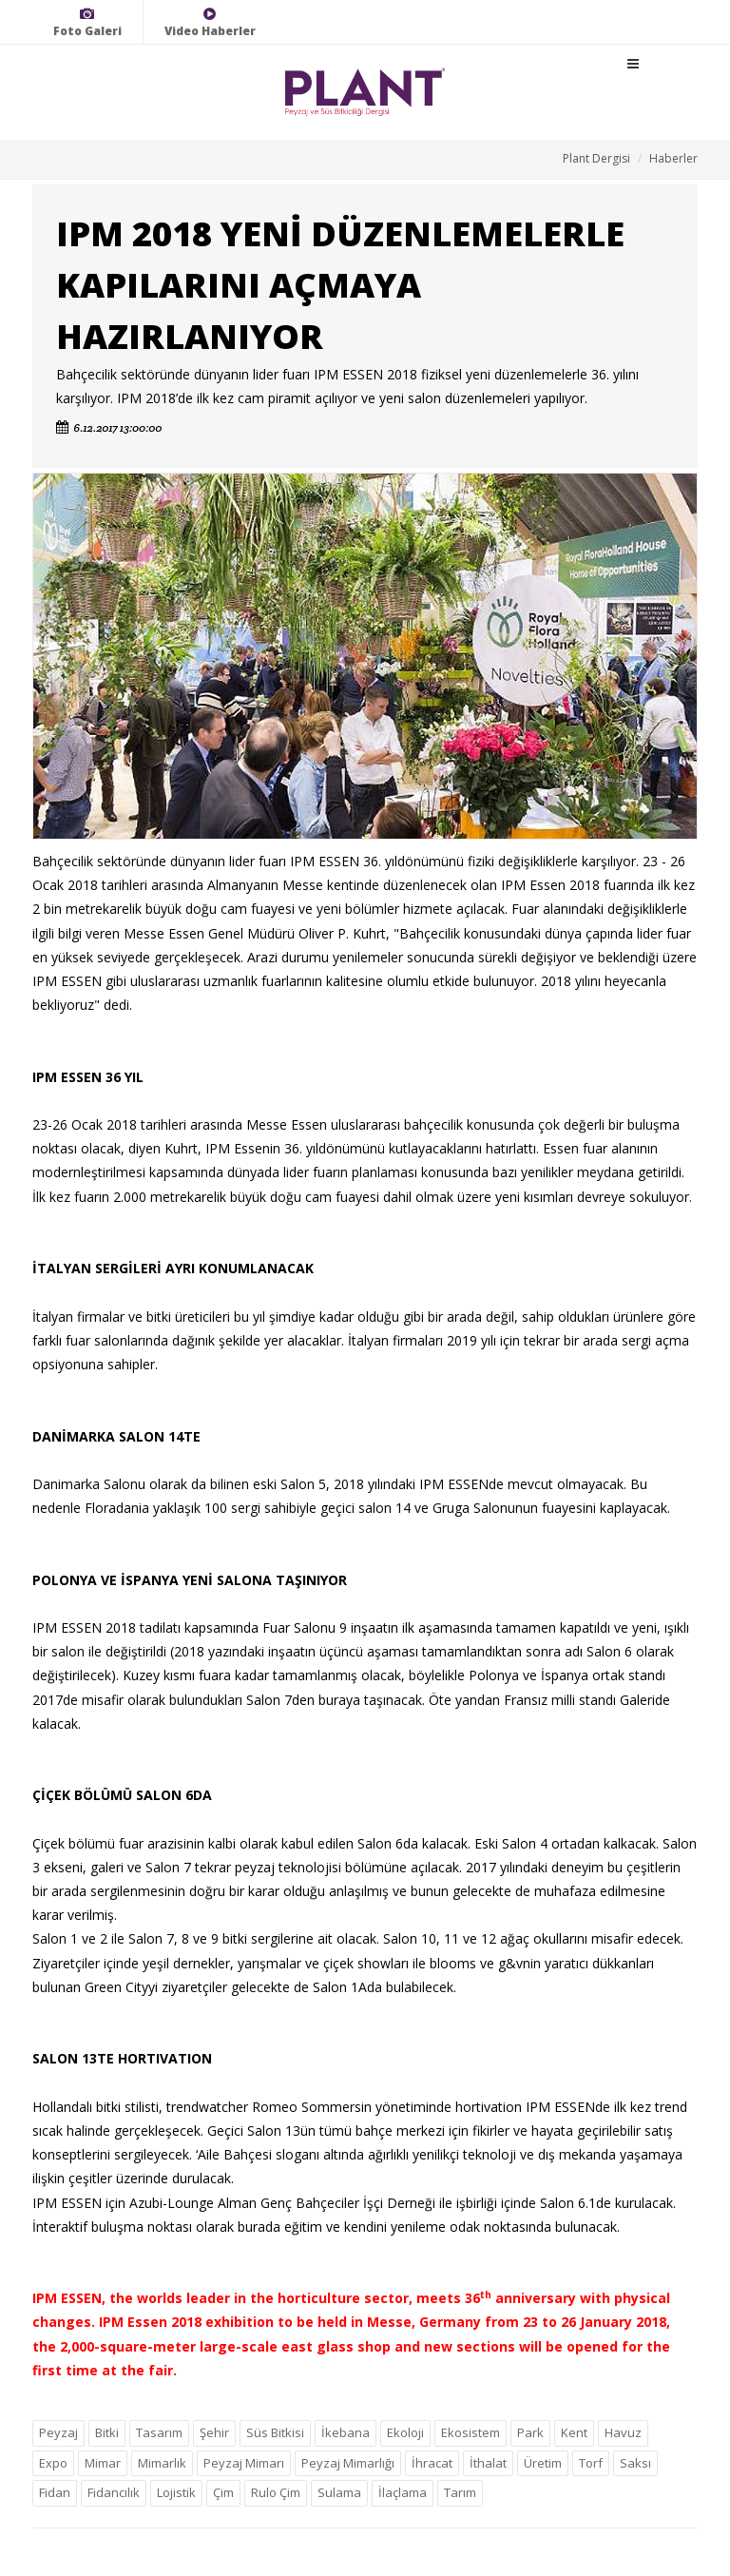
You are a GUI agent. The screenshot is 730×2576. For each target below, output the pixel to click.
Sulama (339, 2492)
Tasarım (159, 2432)
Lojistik (176, 2492)
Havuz (623, 2432)
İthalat (488, 2462)
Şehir (214, 2432)
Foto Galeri (87, 22)
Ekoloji (405, 2432)
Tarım (460, 2492)
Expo (53, 2462)
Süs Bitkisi (275, 2432)
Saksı (635, 2462)
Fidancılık (113, 2492)
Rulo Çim (275, 2492)
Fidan (54, 2492)
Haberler (673, 158)
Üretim (543, 2462)
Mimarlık (162, 2462)
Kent (574, 2432)
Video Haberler (210, 22)
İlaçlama (402, 2492)
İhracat (432, 2462)
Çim (223, 2492)
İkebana (345, 2432)
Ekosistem (470, 2432)
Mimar (103, 2462)
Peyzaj (58, 2432)
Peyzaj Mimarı (243, 2462)
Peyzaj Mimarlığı (347, 2462)
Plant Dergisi (596, 158)
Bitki (107, 2432)
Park (530, 2432)
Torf (591, 2462)
